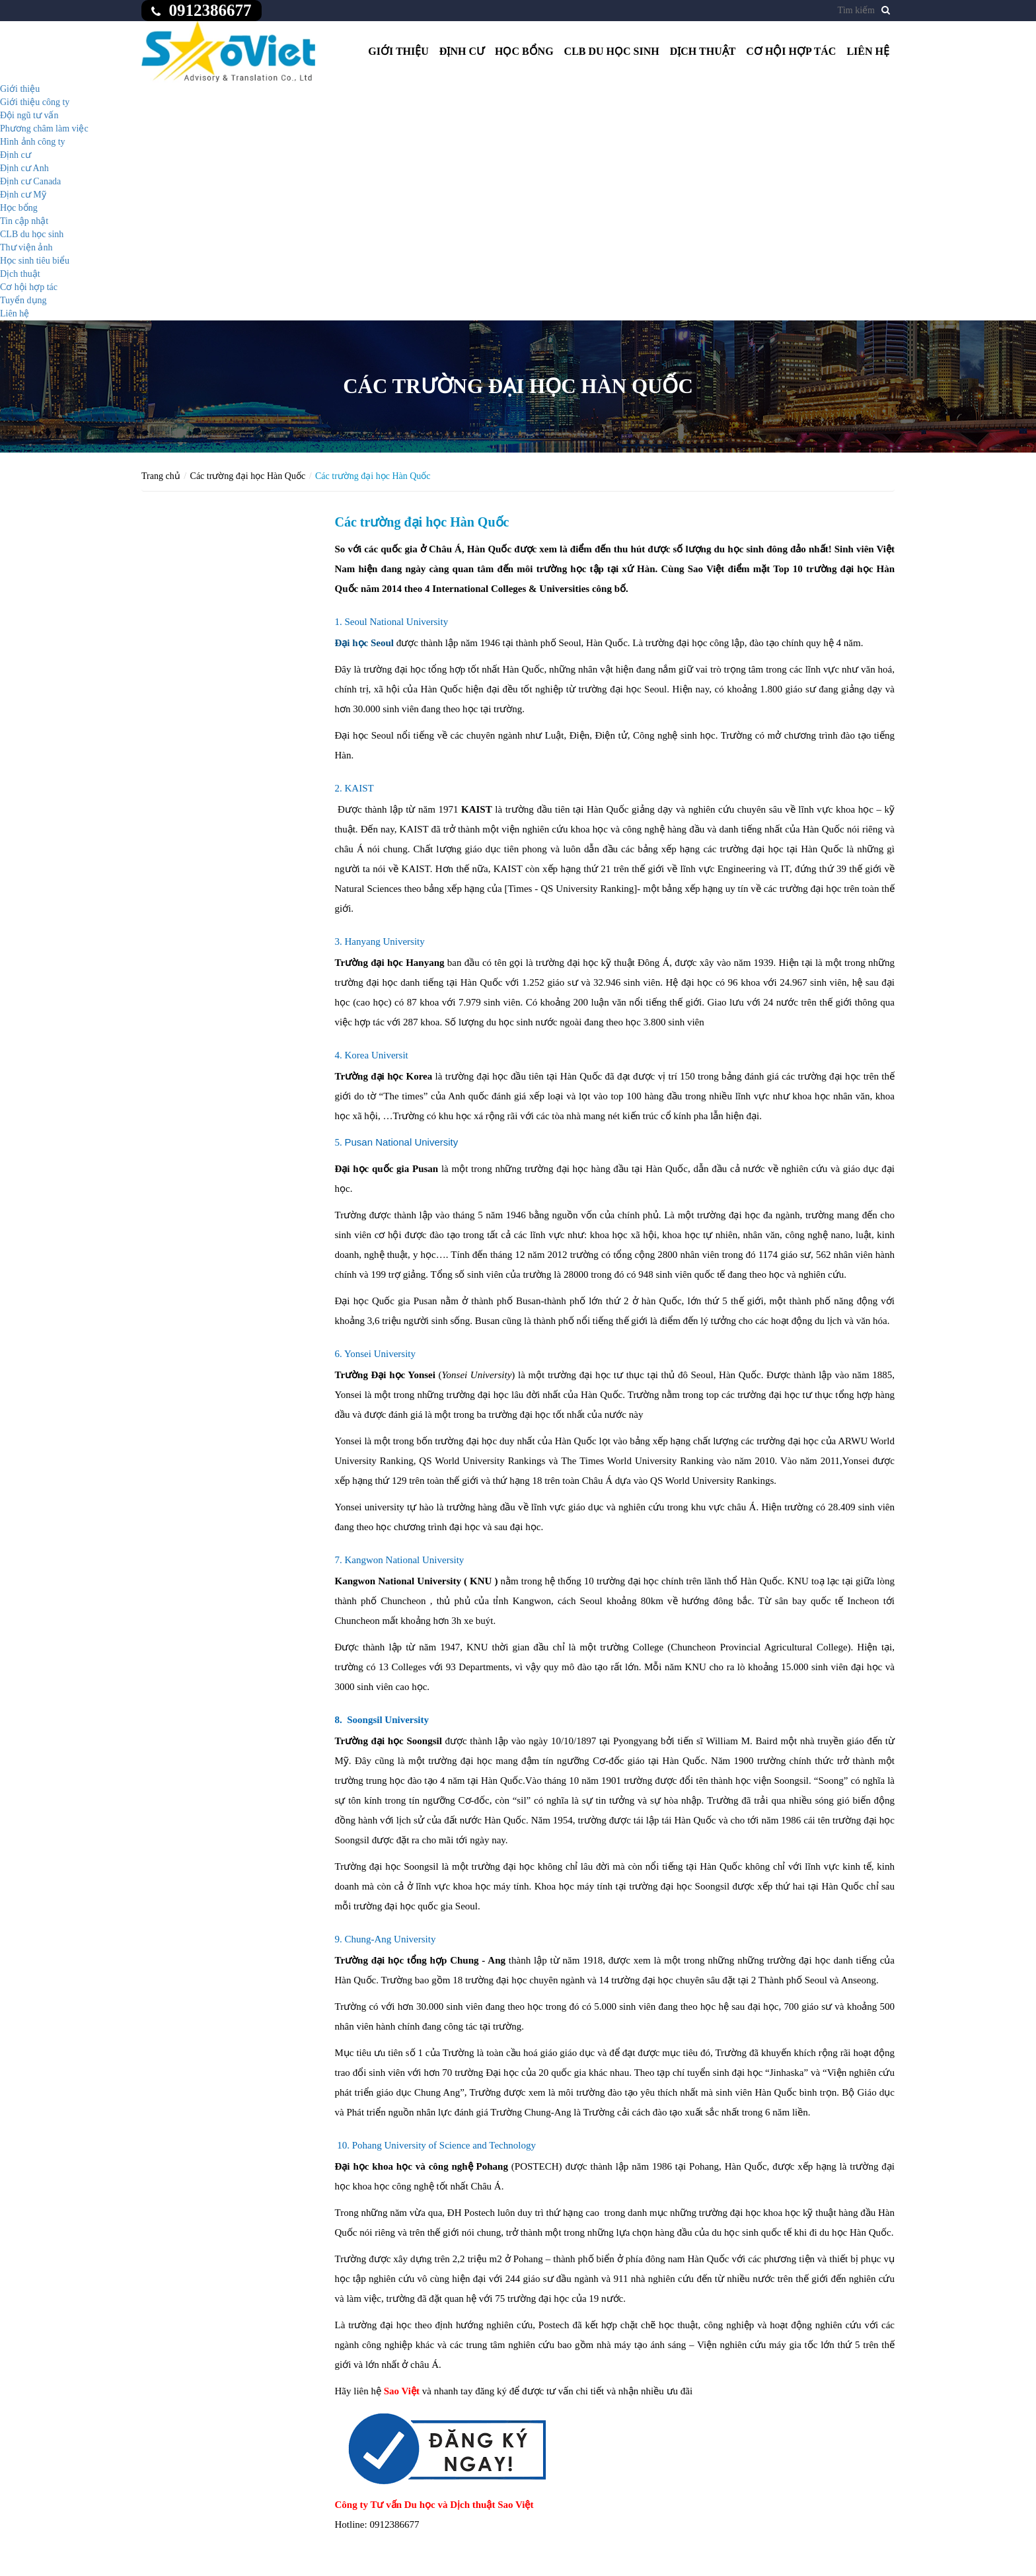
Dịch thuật (703, 51)
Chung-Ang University (390, 1939)
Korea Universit (376, 1055)
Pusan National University (402, 1142)
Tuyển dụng (23, 300)
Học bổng (524, 51)
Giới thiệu (398, 51)
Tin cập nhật (24, 221)
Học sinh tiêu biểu (34, 261)
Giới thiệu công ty (34, 102)
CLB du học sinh (611, 51)
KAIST (359, 788)
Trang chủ (160, 476)
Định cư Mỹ (23, 195)
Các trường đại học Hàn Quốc (248, 476)
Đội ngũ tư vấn (29, 115)
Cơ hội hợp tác (791, 51)
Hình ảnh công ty (32, 142)
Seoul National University (397, 621)
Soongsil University (388, 1719)
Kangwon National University (404, 1560)
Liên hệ (867, 51)
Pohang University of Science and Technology (444, 2145)
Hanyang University (385, 941)
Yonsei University (380, 1353)
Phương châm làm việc (44, 128)
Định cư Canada (30, 181)
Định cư (461, 51)
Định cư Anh (24, 168)
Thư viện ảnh (26, 247)
